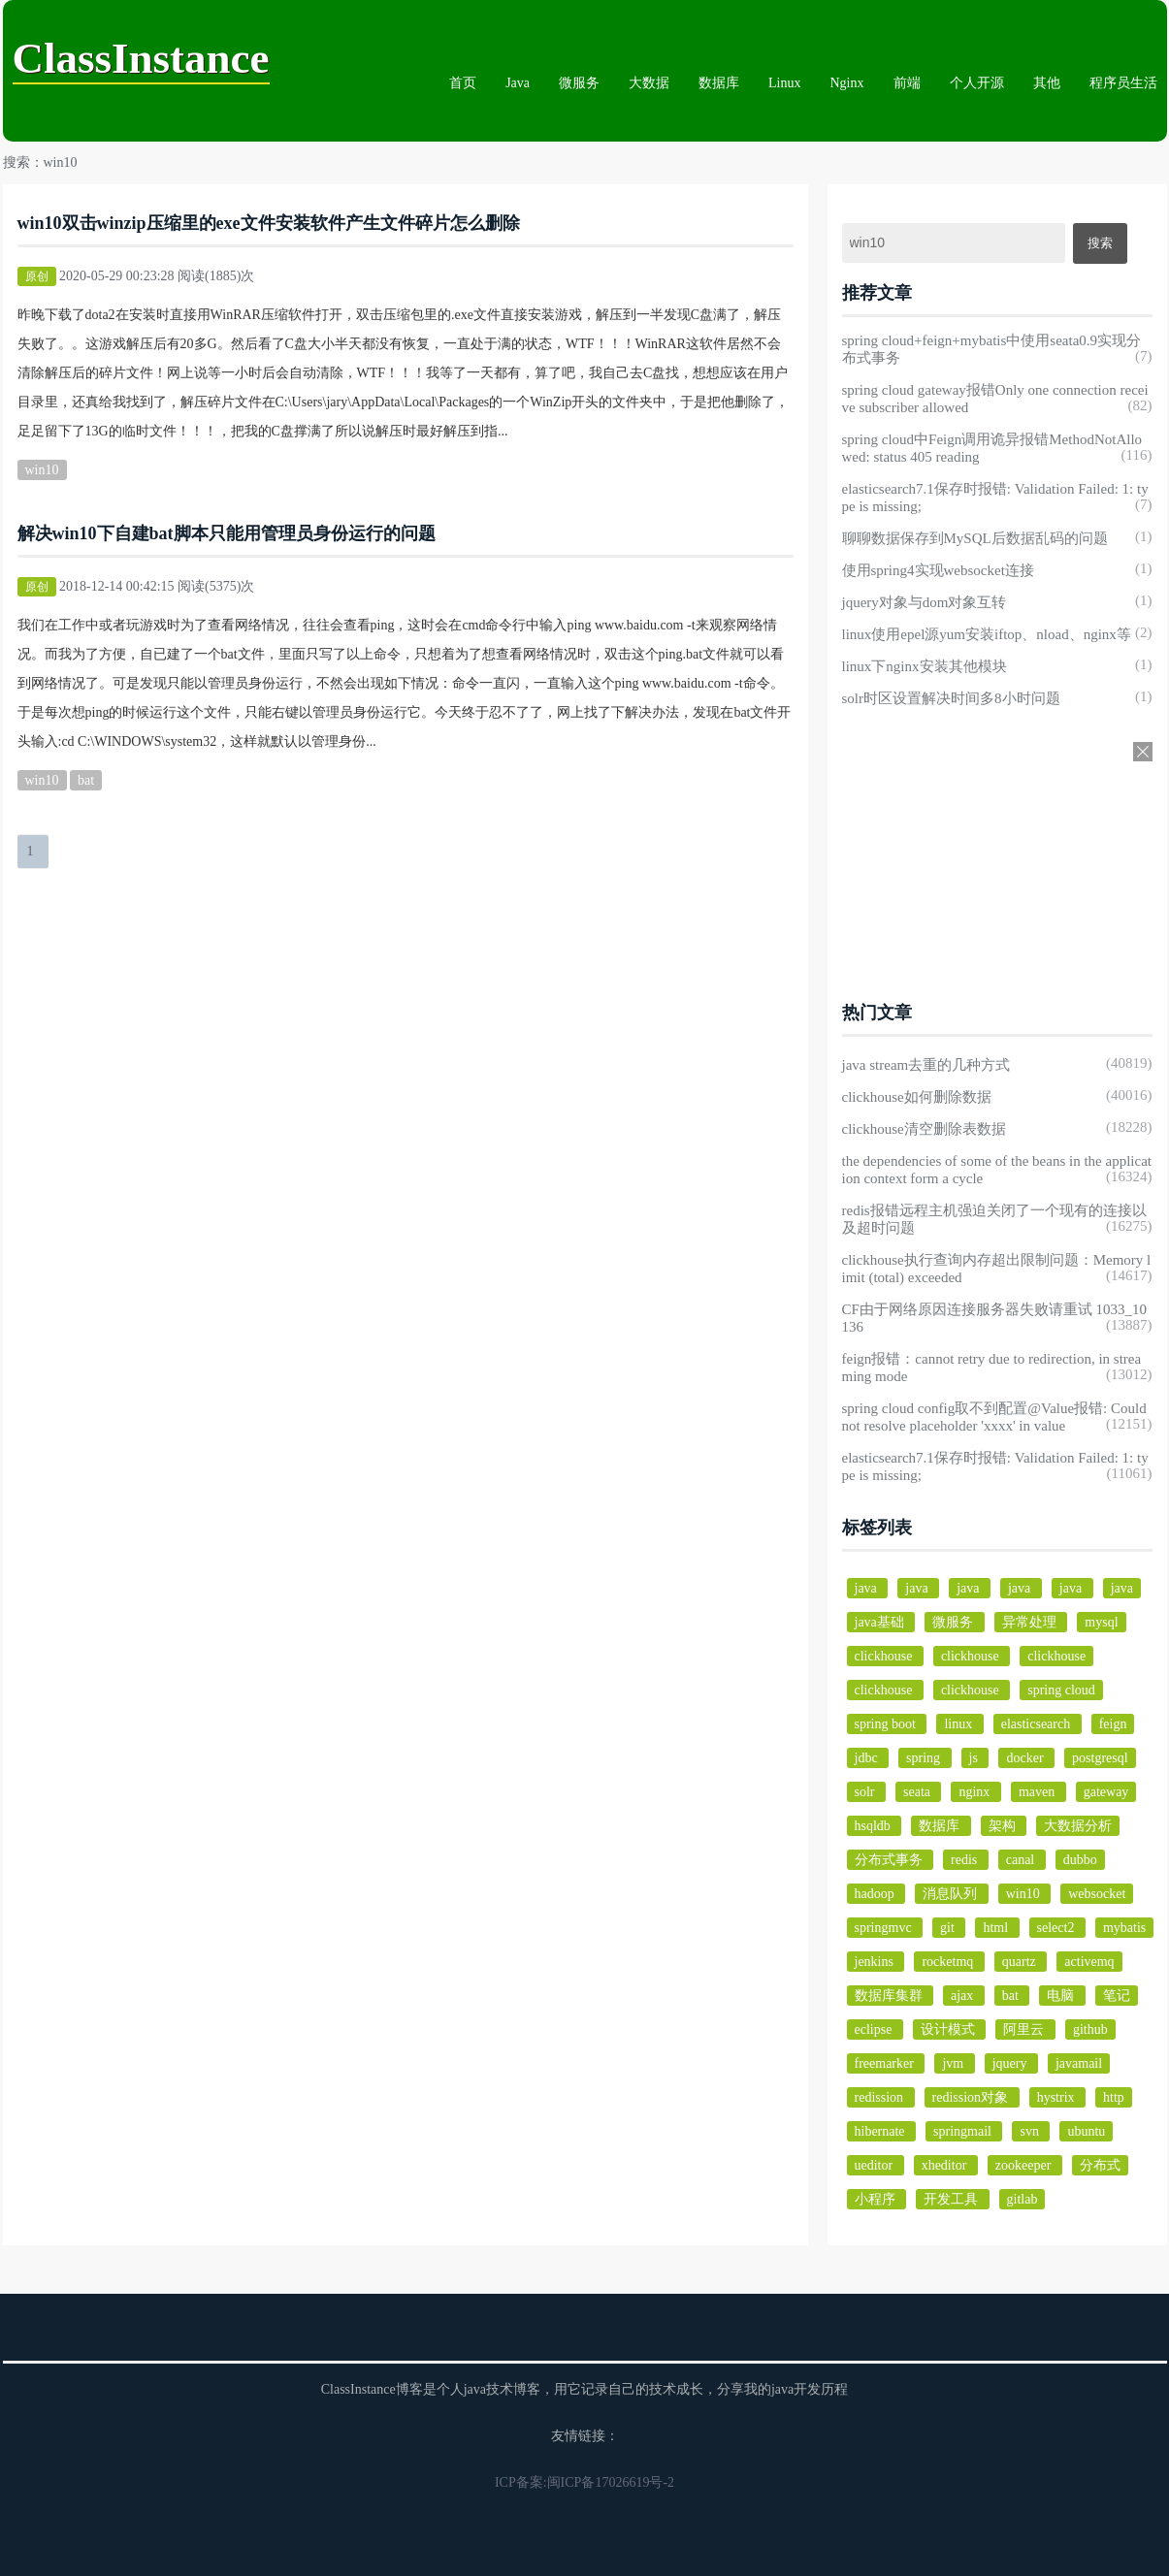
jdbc (868, 1758)
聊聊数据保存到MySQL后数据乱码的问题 (975, 538)
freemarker (886, 2063)
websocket (1096, 1893)
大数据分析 (1078, 1826)
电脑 (1062, 1995)
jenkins (876, 1961)
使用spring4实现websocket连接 (938, 570)
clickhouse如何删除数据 (916, 1097)
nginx (975, 1792)
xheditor (946, 2165)
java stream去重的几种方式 (926, 1065)
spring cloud (1061, 1690)
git (949, 1927)
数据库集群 (890, 1995)
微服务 (579, 83)
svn (1031, 2131)
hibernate (882, 2131)
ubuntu (1086, 2131)
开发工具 (953, 2199)
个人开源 (977, 83)
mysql (1101, 1622)
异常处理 (1031, 1622)
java (868, 1588)
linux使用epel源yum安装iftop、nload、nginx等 (986, 634)
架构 (1004, 1826)
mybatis (1124, 1927)
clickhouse (885, 1656)
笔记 (1116, 1995)
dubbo (1080, 1859)
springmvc (885, 1927)
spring (925, 1758)
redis (966, 1859)
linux (959, 1724)
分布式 (1100, 2165)
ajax (964, 1995)
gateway (1106, 1792)
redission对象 (972, 2097)
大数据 (649, 83)
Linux (784, 83)
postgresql (1100, 1758)
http (1113, 2097)
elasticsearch (1037, 1724)
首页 (462, 83)
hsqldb (874, 1826)
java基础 (881, 1622)
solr (867, 1792)
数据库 (718, 83)
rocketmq (949, 1961)
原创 (37, 276)
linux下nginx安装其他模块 (924, 666)
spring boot (887, 1724)
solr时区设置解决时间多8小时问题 (951, 698)
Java (517, 83)
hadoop (876, 1893)
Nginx (847, 83)
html (997, 1927)
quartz (1020, 1961)
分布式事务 (890, 1859)
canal (1022, 1859)
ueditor (875, 2165)
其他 (1046, 83)
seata (918, 1792)
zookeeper (1025, 2165)
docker (1026, 1758)
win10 (42, 470)
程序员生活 (1123, 83)
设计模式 (950, 2029)
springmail (963, 2131)
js (975, 1758)
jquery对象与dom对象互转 (924, 602)
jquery (1011, 2063)
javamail (1078, 2063)
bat (86, 780)
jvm (954, 2063)
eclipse (875, 2029)
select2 (1057, 1927)
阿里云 (1025, 2029)
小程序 (877, 2199)
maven (1038, 1792)
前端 (907, 83)
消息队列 (952, 1893)
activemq (1089, 1961)
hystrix (1057, 2097)
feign (1113, 1724)
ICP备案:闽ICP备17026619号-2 (584, 2482)
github (1090, 2029)
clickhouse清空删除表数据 (924, 1129)
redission (881, 2097)
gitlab (1022, 2199)
